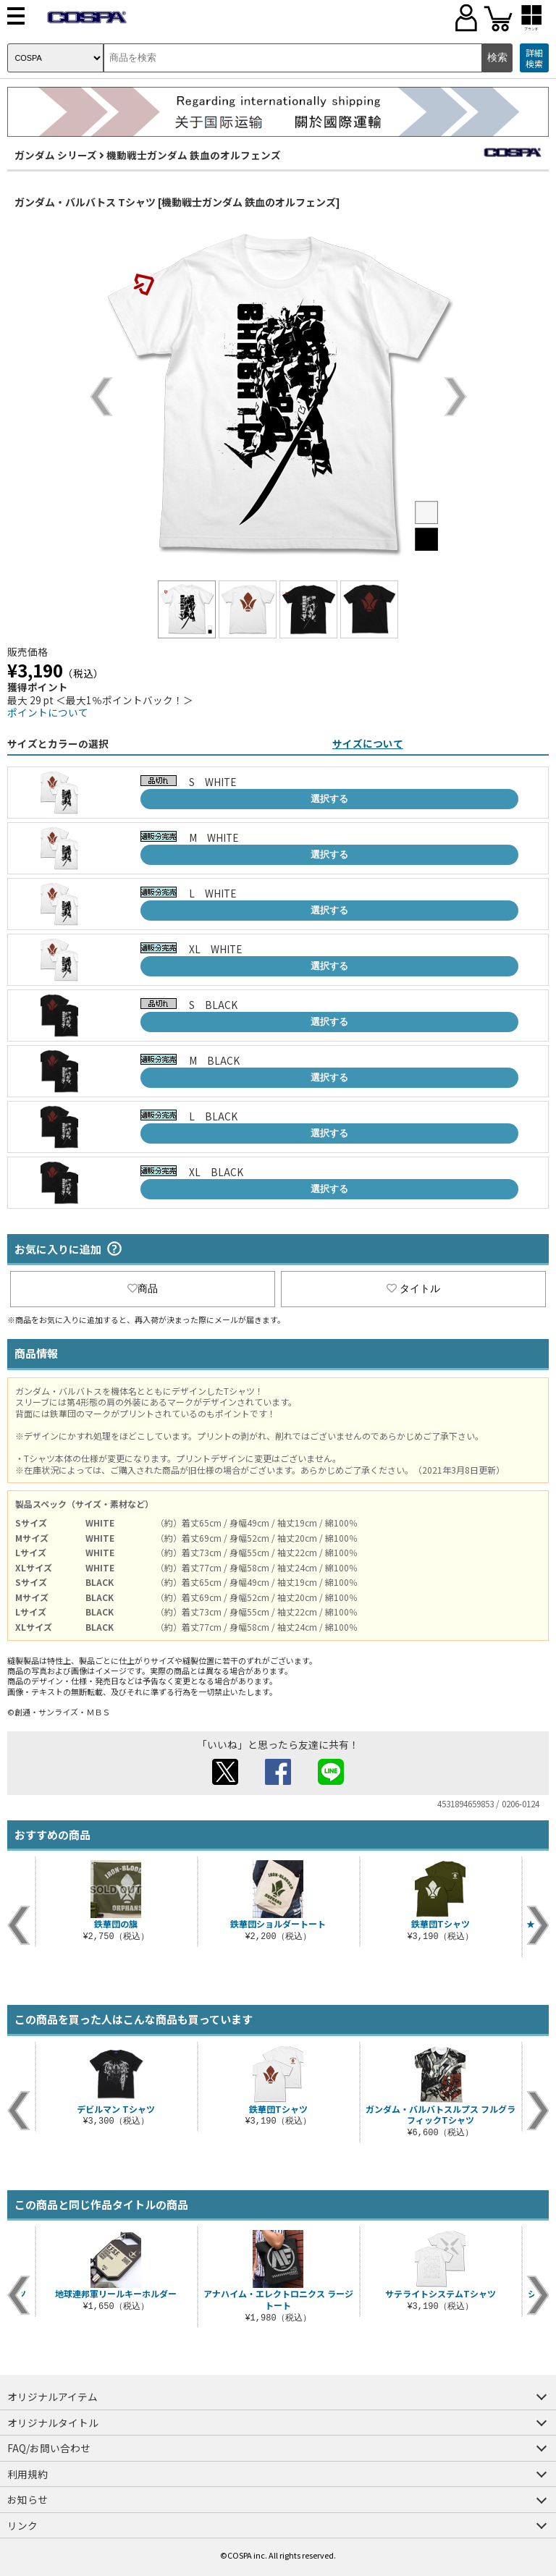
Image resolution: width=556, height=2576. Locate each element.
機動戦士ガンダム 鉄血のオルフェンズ (193, 155)
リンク (22, 2525)
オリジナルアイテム (52, 2396)
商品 (142, 1288)
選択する (329, 798)
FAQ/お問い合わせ (48, 2448)
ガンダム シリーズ (55, 155)
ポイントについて (47, 712)
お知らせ (27, 2499)
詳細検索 (534, 58)
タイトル (413, 1288)
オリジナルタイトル (52, 2422)
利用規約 (27, 2474)
